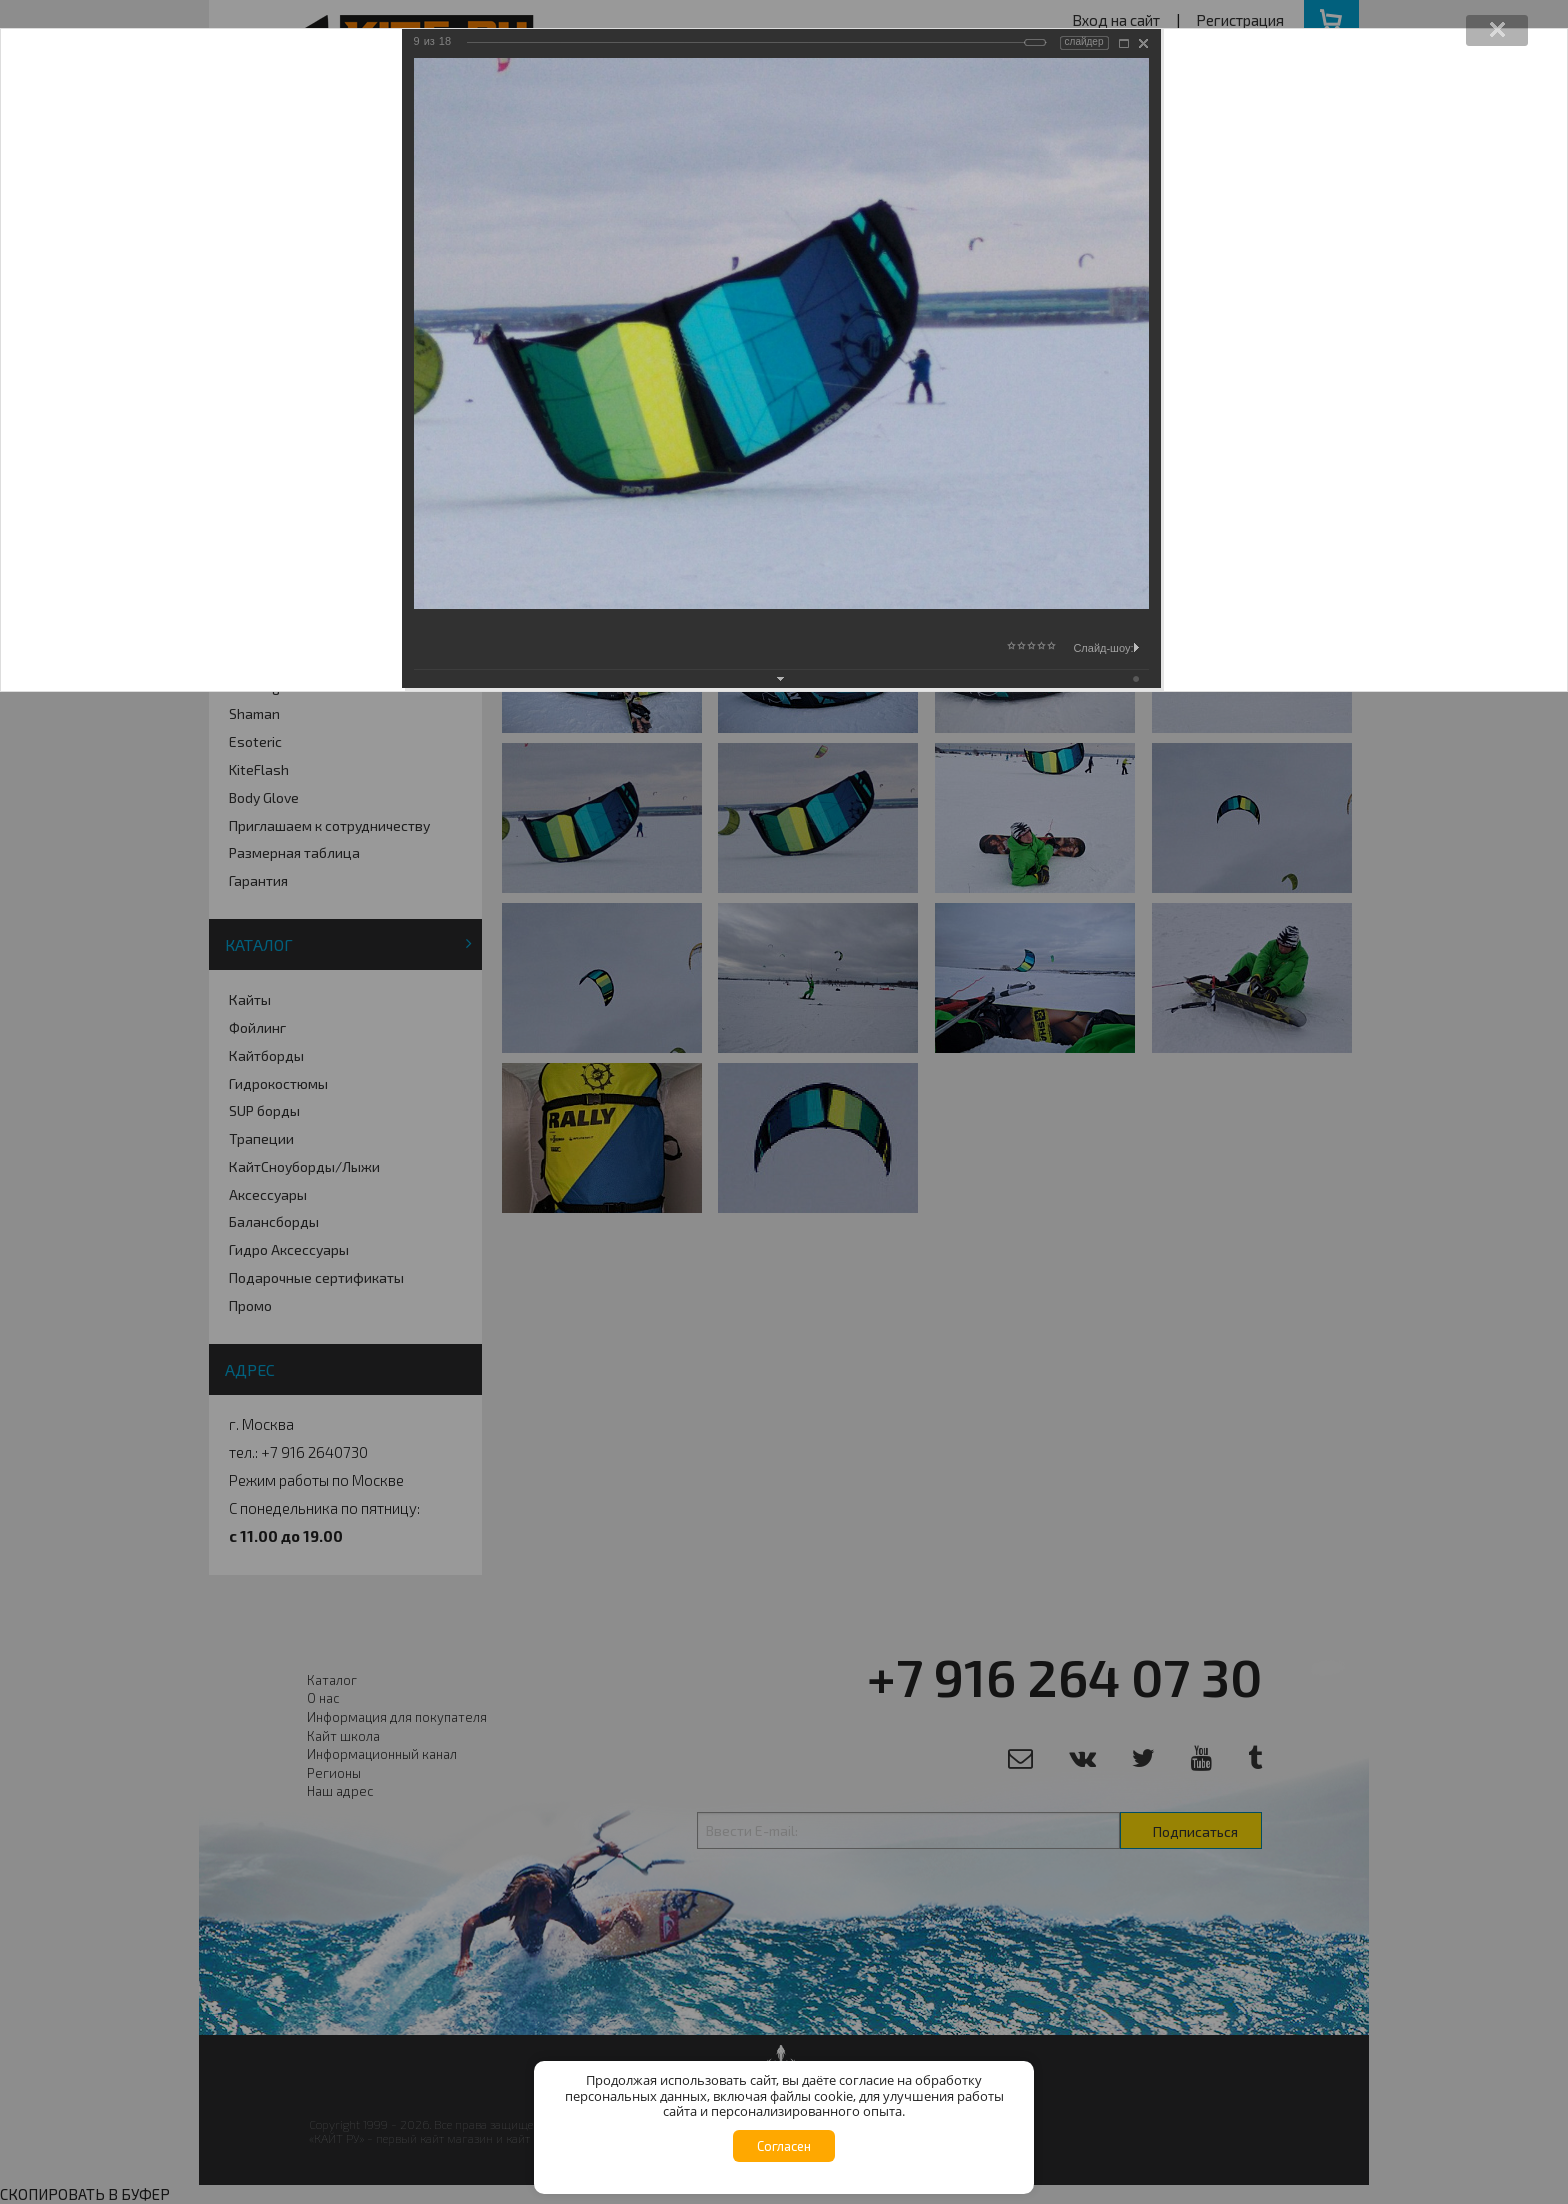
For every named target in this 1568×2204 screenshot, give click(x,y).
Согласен (784, 2146)
